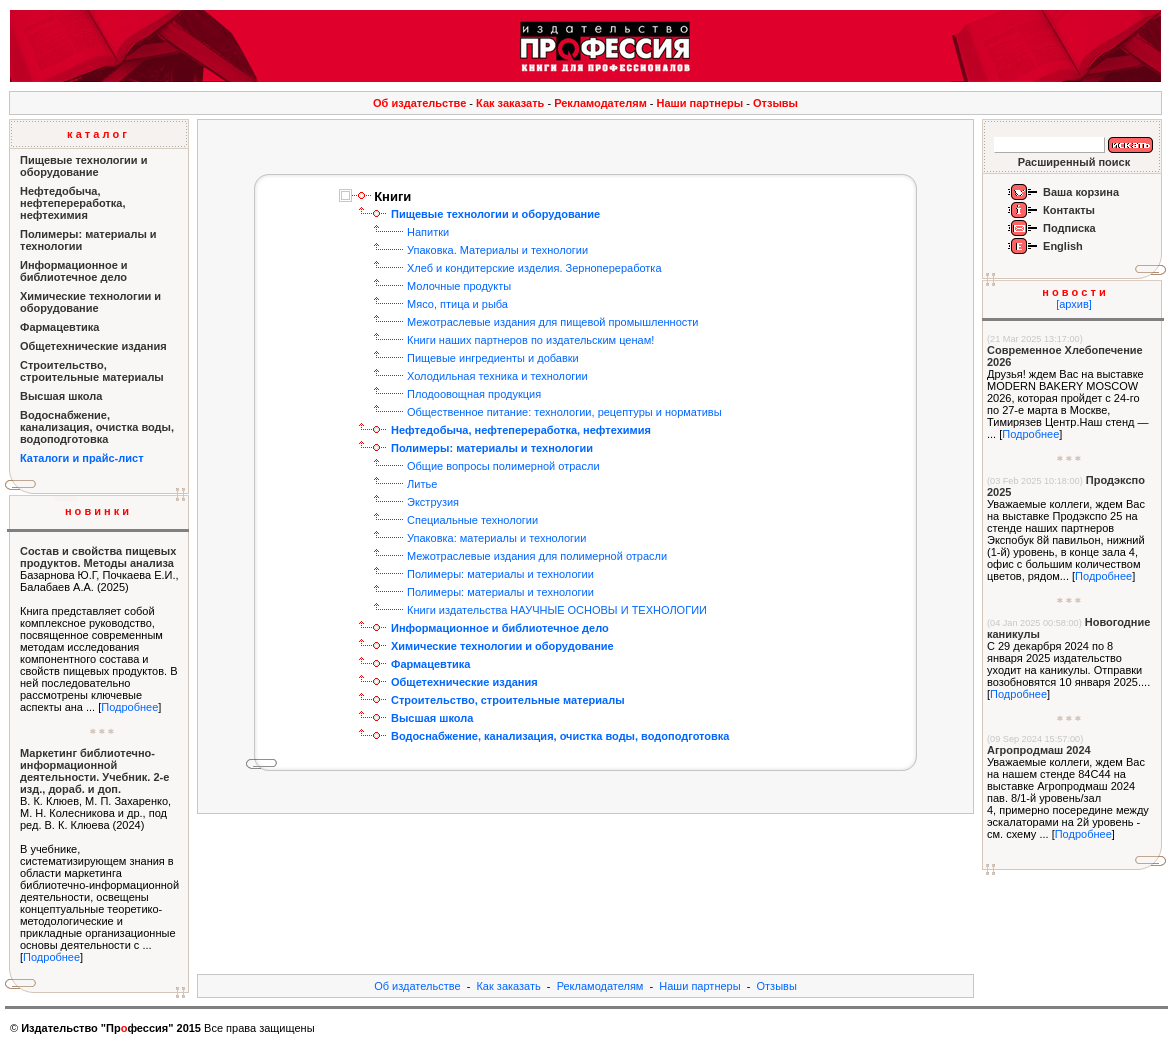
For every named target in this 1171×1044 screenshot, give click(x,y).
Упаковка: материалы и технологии (496, 538)
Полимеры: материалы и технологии (500, 574)
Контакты (1069, 210)
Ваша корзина (1081, 192)
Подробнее (129, 707)
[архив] (1074, 304)
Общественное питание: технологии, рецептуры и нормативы (564, 412)
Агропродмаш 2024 (1039, 750)
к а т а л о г (97, 134)
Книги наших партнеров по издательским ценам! (530, 340)
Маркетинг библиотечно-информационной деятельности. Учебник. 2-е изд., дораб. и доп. (94, 771)
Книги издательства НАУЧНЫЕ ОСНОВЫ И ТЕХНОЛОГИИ (557, 610)
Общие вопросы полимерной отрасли (503, 466)
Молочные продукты (459, 286)
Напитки (428, 232)
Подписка (1069, 228)
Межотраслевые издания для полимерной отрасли (537, 556)
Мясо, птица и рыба (457, 304)
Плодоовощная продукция (474, 394)
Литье (422, 484)
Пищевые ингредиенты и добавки (493, 358)
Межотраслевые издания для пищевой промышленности (552, 322)
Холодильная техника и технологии (497, 376)
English (1063, 246)
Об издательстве (419, 103)
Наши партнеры (700, 103)
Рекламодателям (600, 103)
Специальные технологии (472, 520)
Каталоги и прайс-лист (82, 458)
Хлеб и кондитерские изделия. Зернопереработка (534, 268)
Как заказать (510, 103)
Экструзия (433, 502)
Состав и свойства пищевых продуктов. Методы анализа (98, 557)
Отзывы (775, 103)
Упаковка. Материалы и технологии (497, 250)
